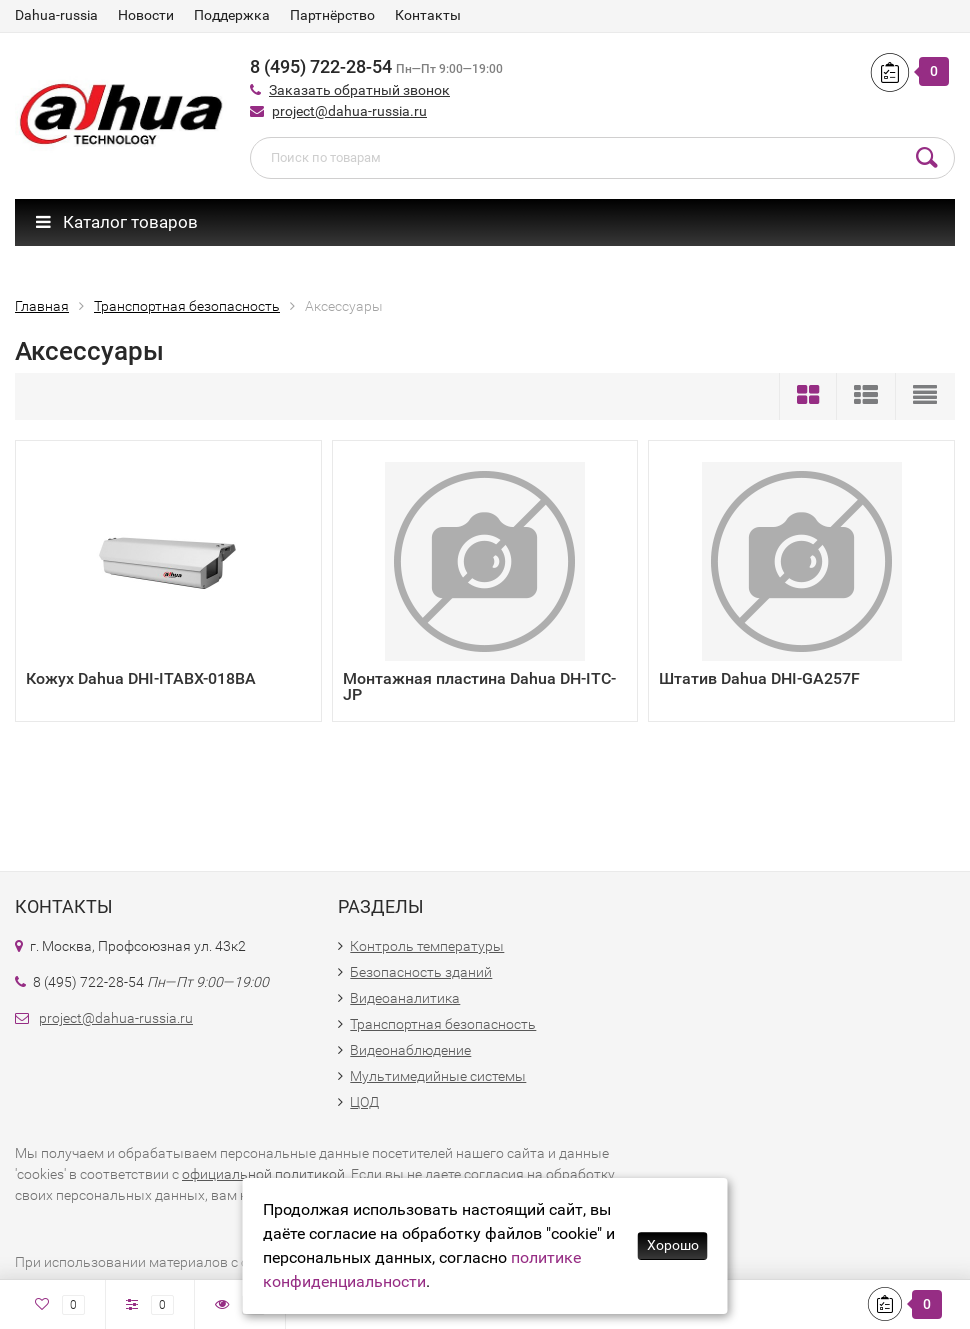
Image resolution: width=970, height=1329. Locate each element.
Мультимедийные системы (438, 1076)
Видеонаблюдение (410, 1050)
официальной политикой (263, 1174)
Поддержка (232, 15)
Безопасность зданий (421, 972)
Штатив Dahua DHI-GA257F (759, 678)
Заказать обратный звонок (359, 90)
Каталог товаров (117, 222)
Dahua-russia (56, 15)
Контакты (428, 15)
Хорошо (673, 1245)
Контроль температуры (427, 946)
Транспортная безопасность (443, 1024)
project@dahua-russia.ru (349, 111)
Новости (146, 15)
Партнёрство (332, 15)
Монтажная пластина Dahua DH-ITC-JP (479, 686)
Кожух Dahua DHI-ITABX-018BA (141, 678)
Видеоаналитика (405, 998)
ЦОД (364, 1102)
